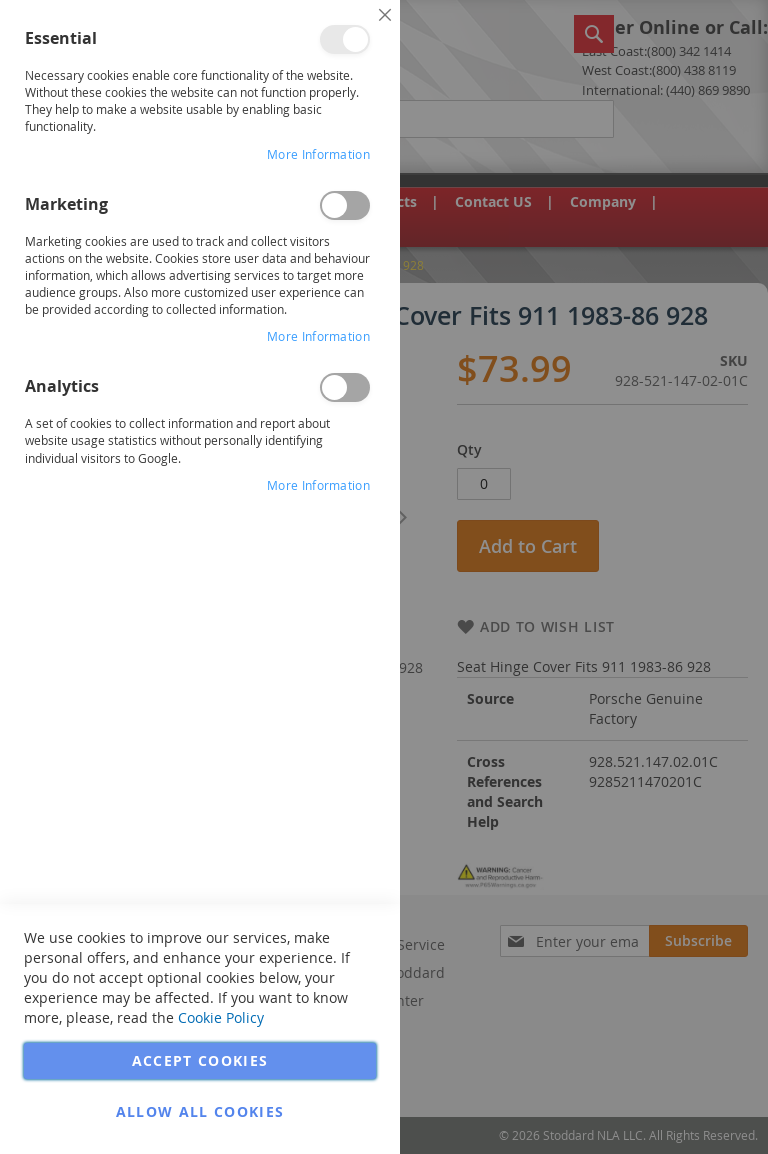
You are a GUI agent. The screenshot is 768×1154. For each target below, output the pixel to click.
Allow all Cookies (200, 1111)
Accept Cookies (200, 1060)
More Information (318, 154)
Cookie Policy (221, 1017)
